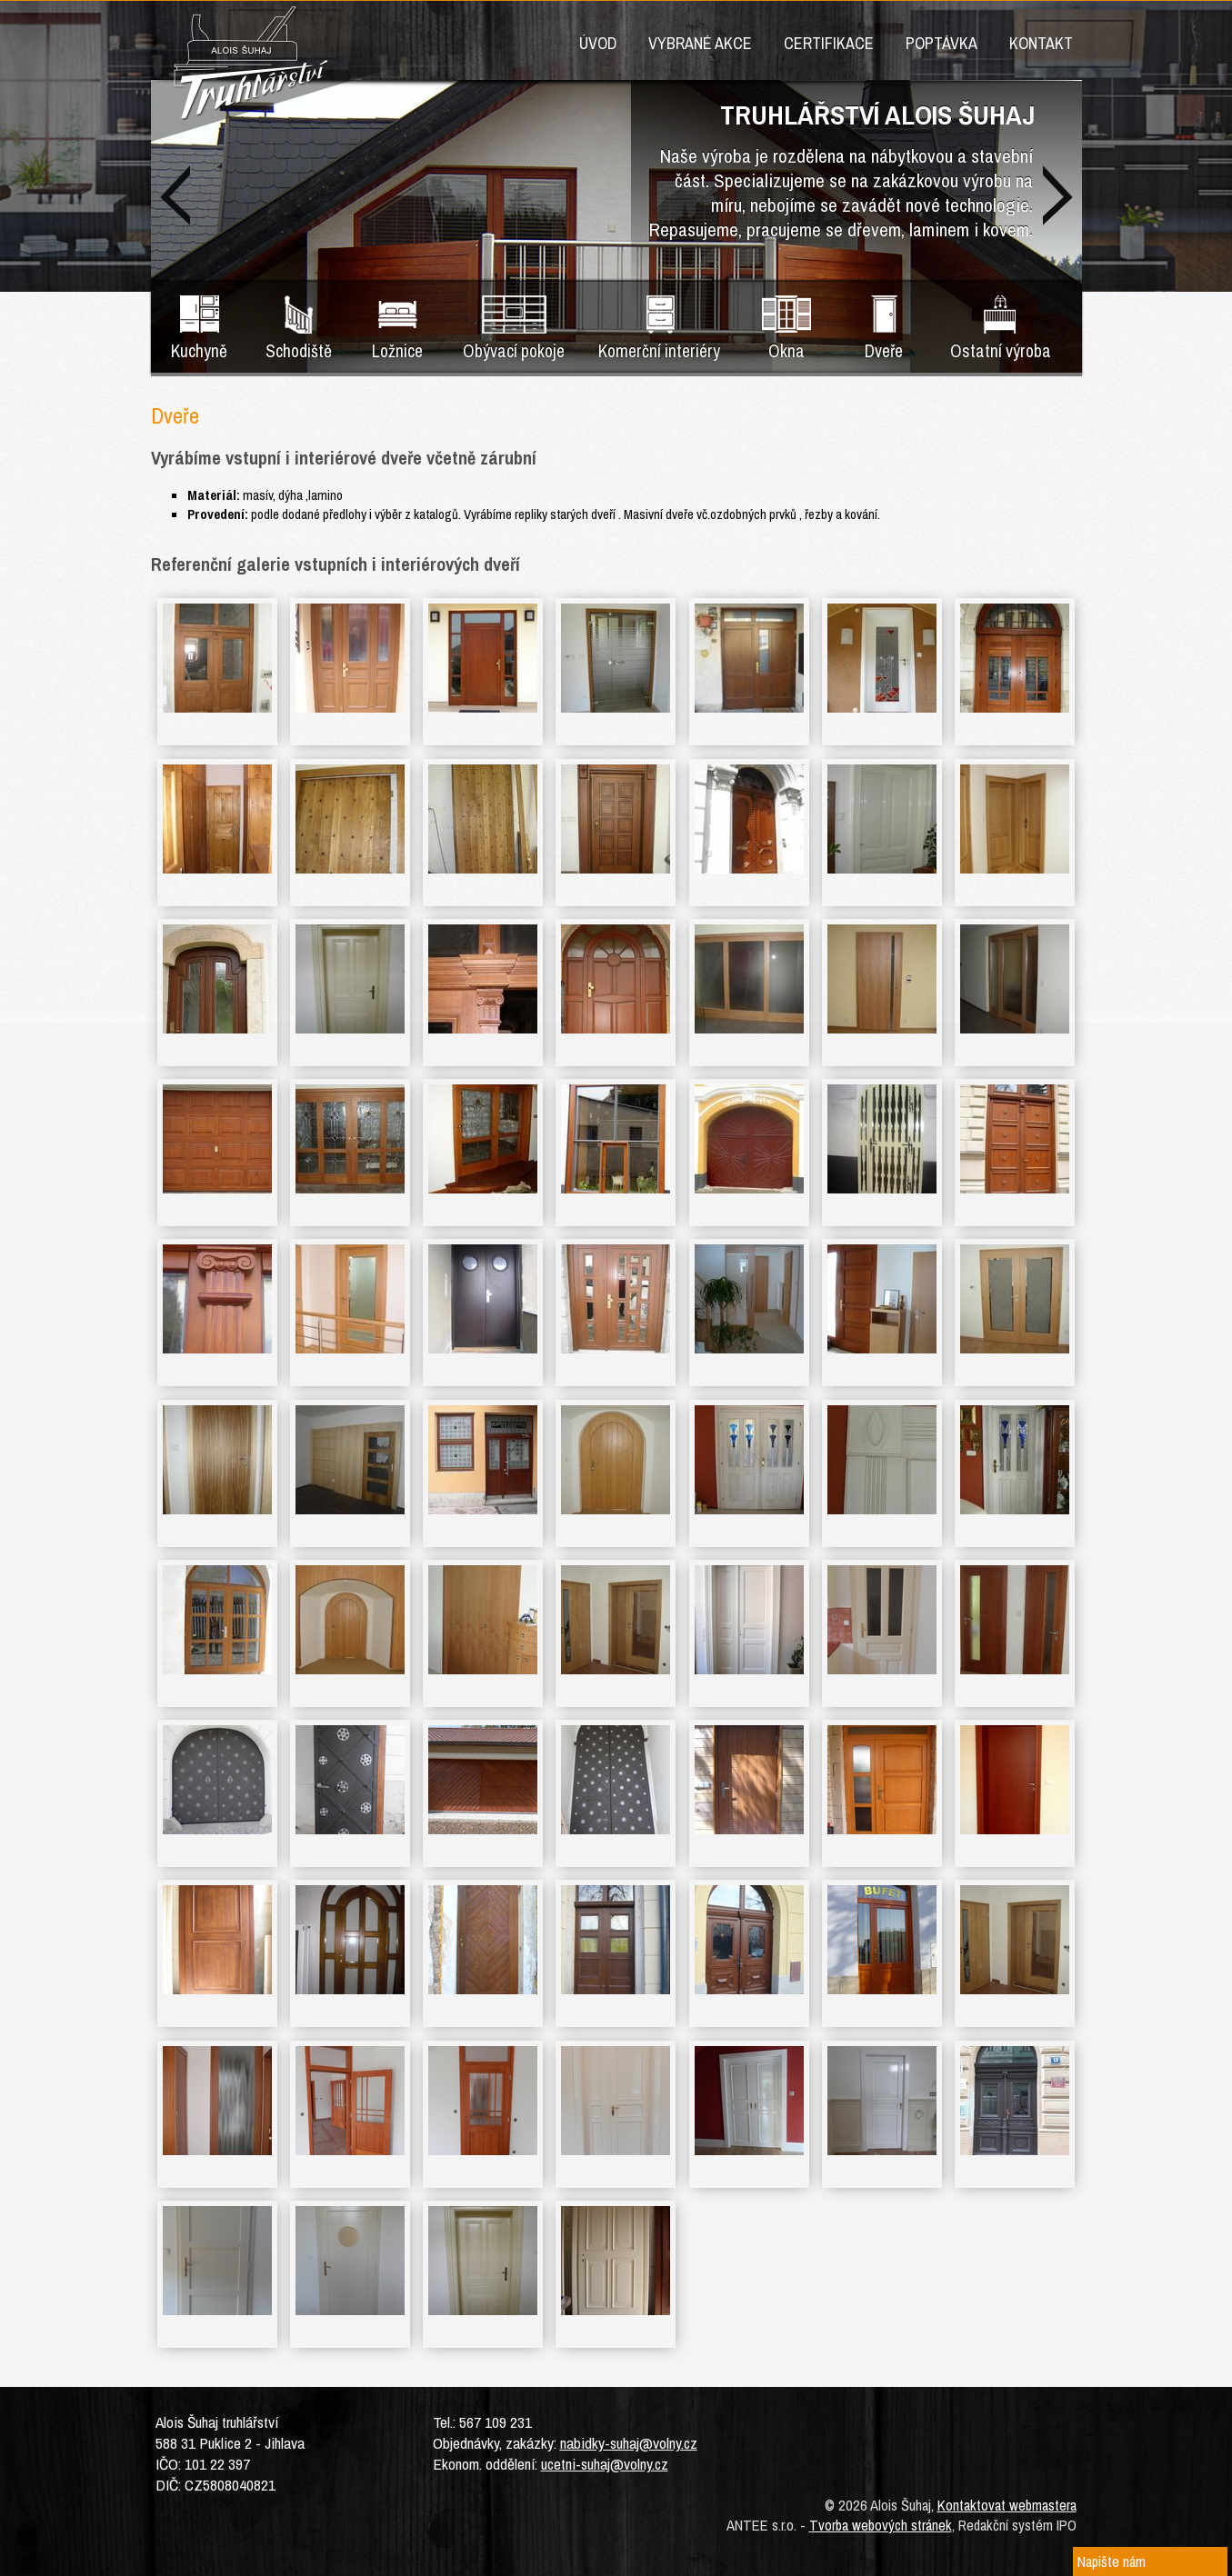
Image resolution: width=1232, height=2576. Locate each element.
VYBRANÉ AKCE (700, 43)
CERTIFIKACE (829, 43)
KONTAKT (1041, 43)
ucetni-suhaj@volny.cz (604, 2463)
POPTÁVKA (941, 43)
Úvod (597, 43)
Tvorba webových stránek (880, 2525)
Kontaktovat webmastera (1007, 2505)
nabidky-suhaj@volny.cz (628, 2442)
